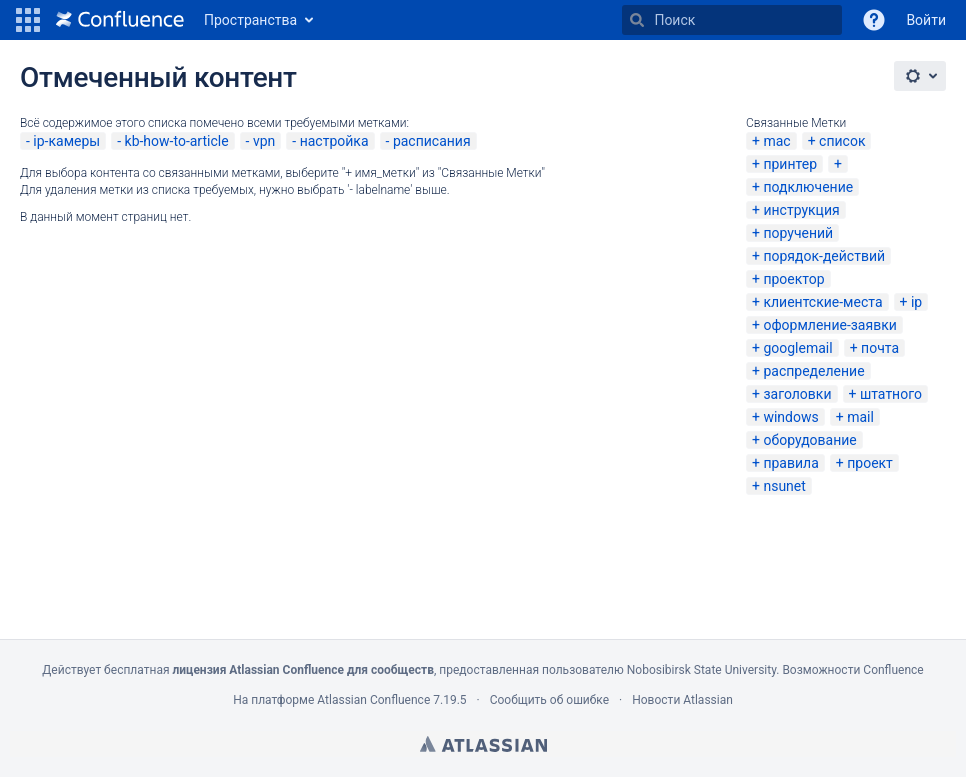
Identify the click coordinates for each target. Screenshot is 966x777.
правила (790, 463)
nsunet (784, 486)
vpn (264, 141)
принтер (790, 164)
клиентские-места (822, 302)
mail (860, 417)
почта (880, 348)
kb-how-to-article (177, 141)
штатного (891, 394)
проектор (793, 279)
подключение (808, 187)
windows (790, 417)
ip (916, 302)
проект (870, 463)
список (842, 141)
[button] (28, 20)
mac (776, 141)
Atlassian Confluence (373, 700)
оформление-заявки (829, 325)
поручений (798, 233)
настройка (334, 141)
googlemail (797, 348)
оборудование (809, 440)
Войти (926, 20)
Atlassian (483, 744)
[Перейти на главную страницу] (120, 20)
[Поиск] (637, 20)
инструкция (801, 210)
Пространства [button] (250, 20)
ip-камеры (66, 141)
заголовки (797, 394)
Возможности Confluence (852, 670)
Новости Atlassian (682, 700)
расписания (432, 141)
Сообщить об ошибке (549, 700)
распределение (813, 371)
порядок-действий (824, 256)
